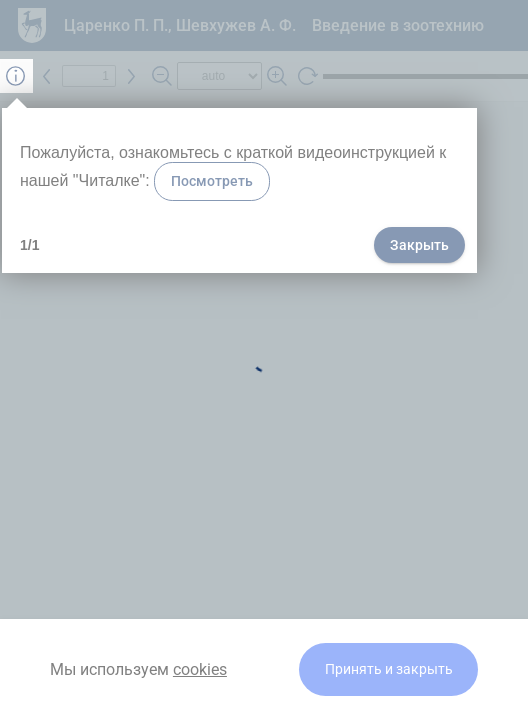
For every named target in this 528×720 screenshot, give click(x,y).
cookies (200, 669)
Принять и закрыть (389, 669)
